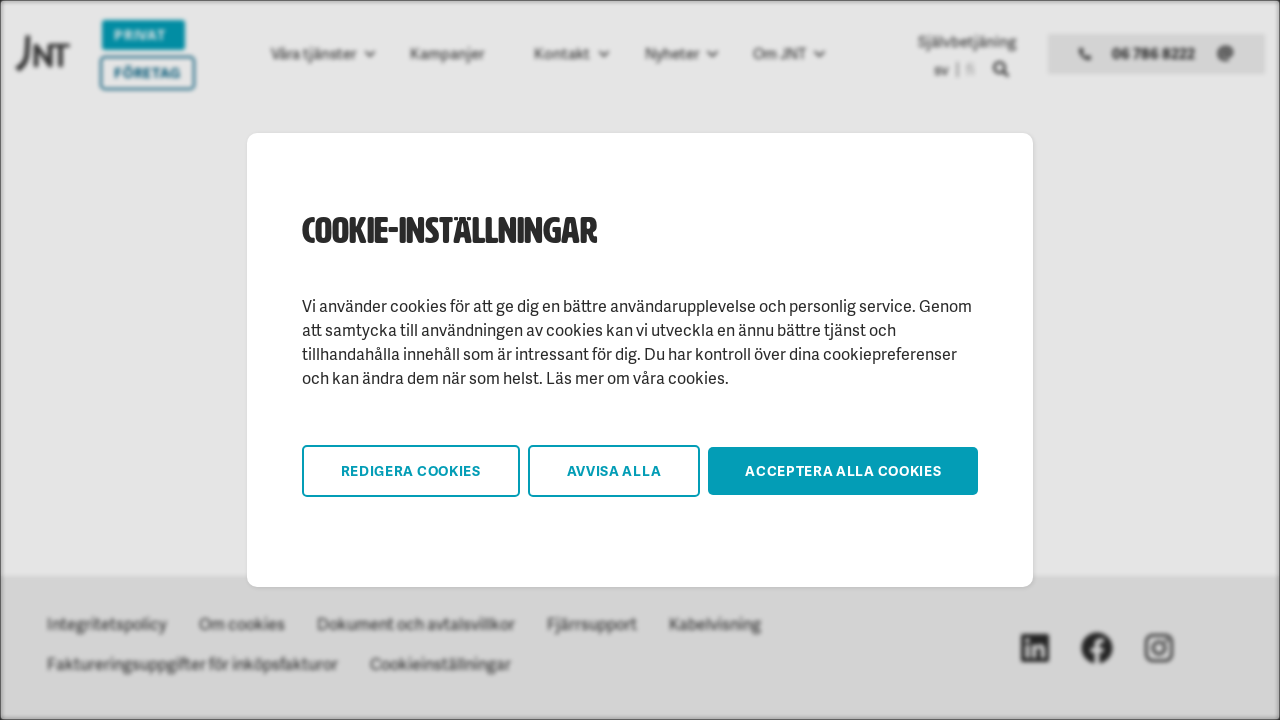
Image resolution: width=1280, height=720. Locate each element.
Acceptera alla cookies (843, 470)
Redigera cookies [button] (411, 470)
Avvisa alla (614, 470)
